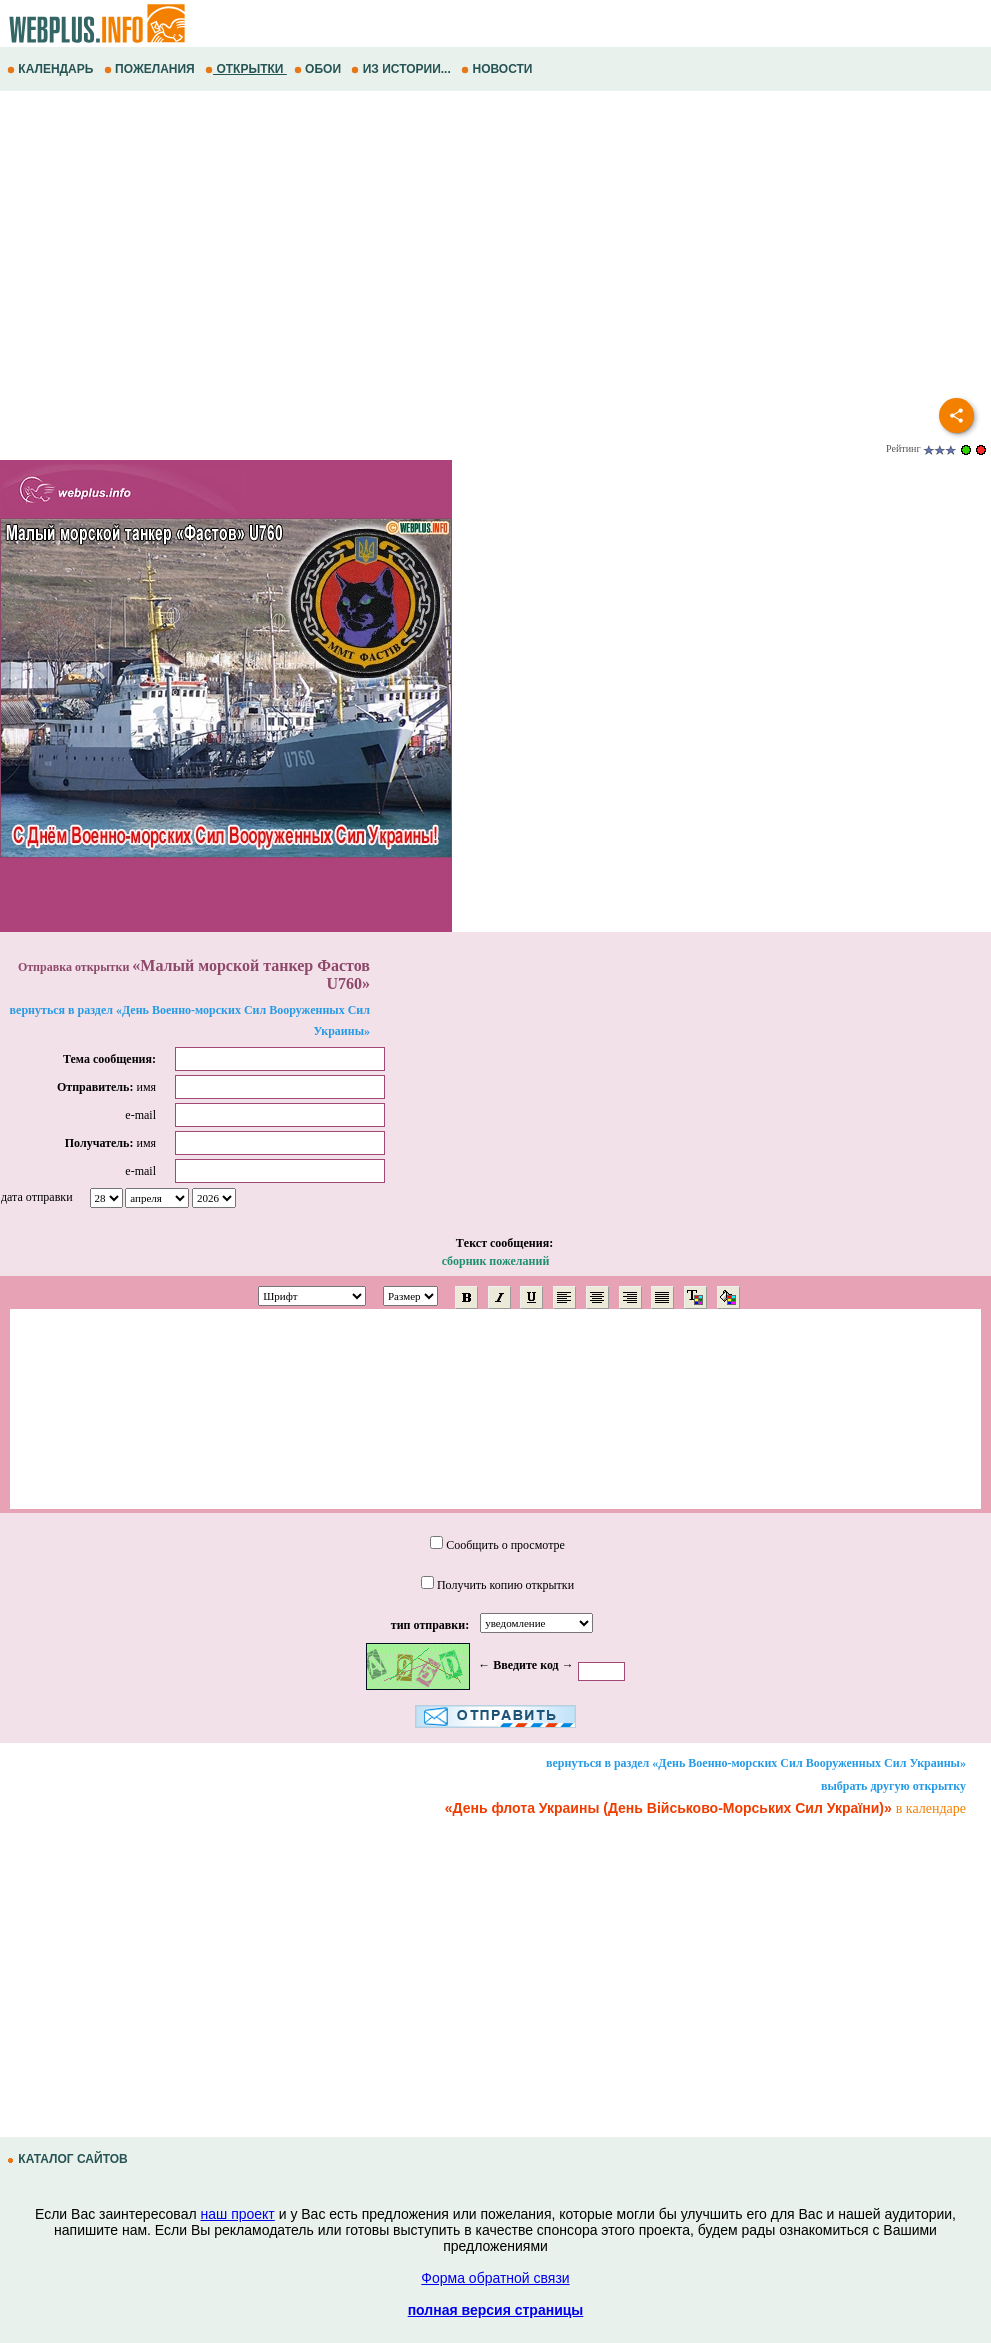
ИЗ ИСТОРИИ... (402, 69)
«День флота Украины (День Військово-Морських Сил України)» (668, 1808)
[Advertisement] (495, 251)
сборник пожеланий (496, 1261)
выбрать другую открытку (893, 1786)
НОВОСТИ (498, 69)
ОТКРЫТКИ (246, 69)
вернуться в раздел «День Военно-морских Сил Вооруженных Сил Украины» (756, 1763)
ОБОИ (319, 69)
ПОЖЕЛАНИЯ (151, 69)
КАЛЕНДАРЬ (52, 69)
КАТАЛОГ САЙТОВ (69, 2159)
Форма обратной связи (495, 2278)
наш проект (238, 2214)
